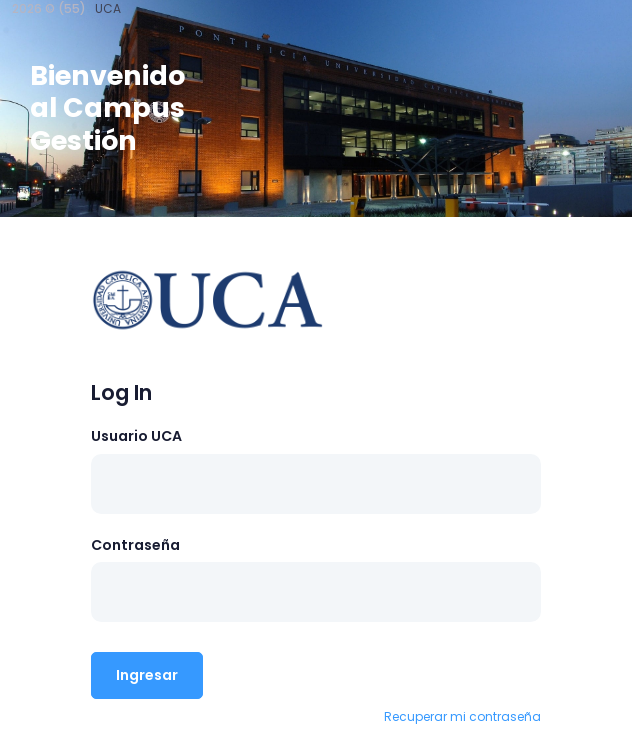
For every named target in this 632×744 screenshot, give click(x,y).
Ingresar (147, 675)
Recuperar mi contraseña (462, 716)
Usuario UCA (136, 436)
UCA (108, 8)
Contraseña (135, 545)
